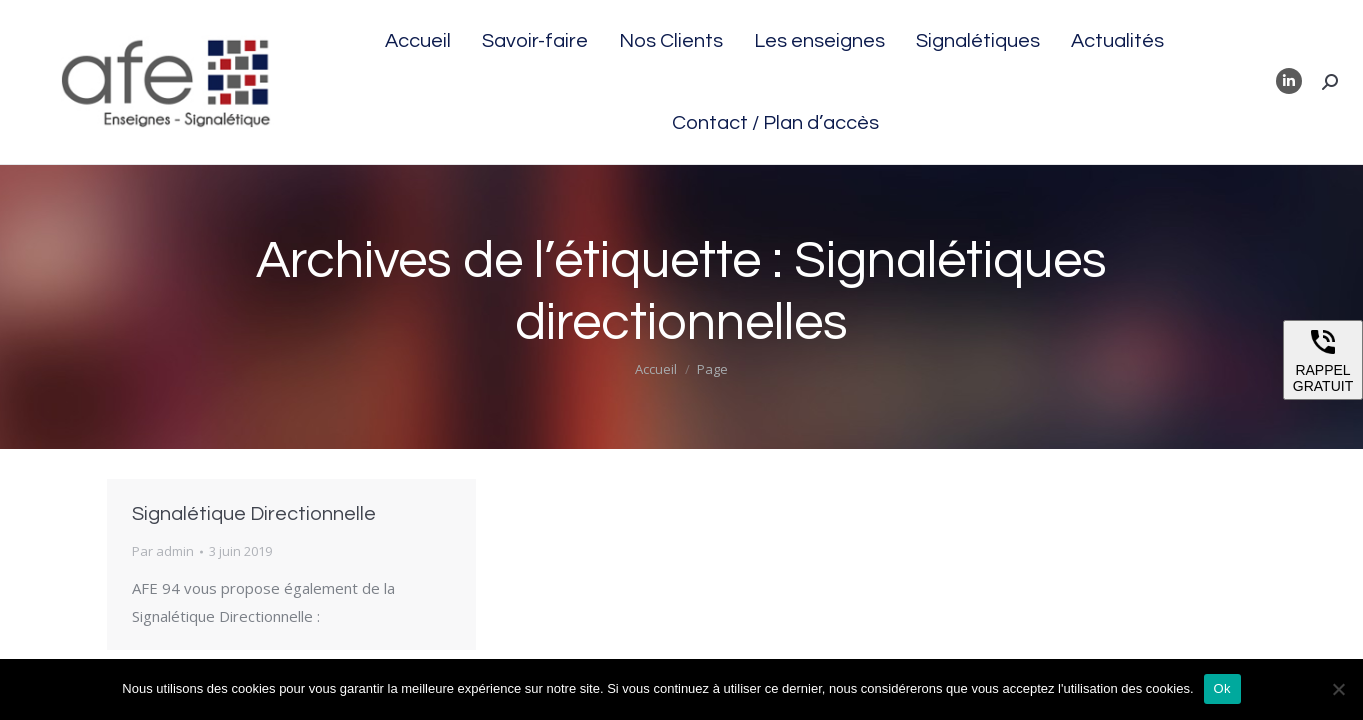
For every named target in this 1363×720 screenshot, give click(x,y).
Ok (1222, 688)
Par (163, 551)
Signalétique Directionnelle (254, 514)
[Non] (1338, 689)
